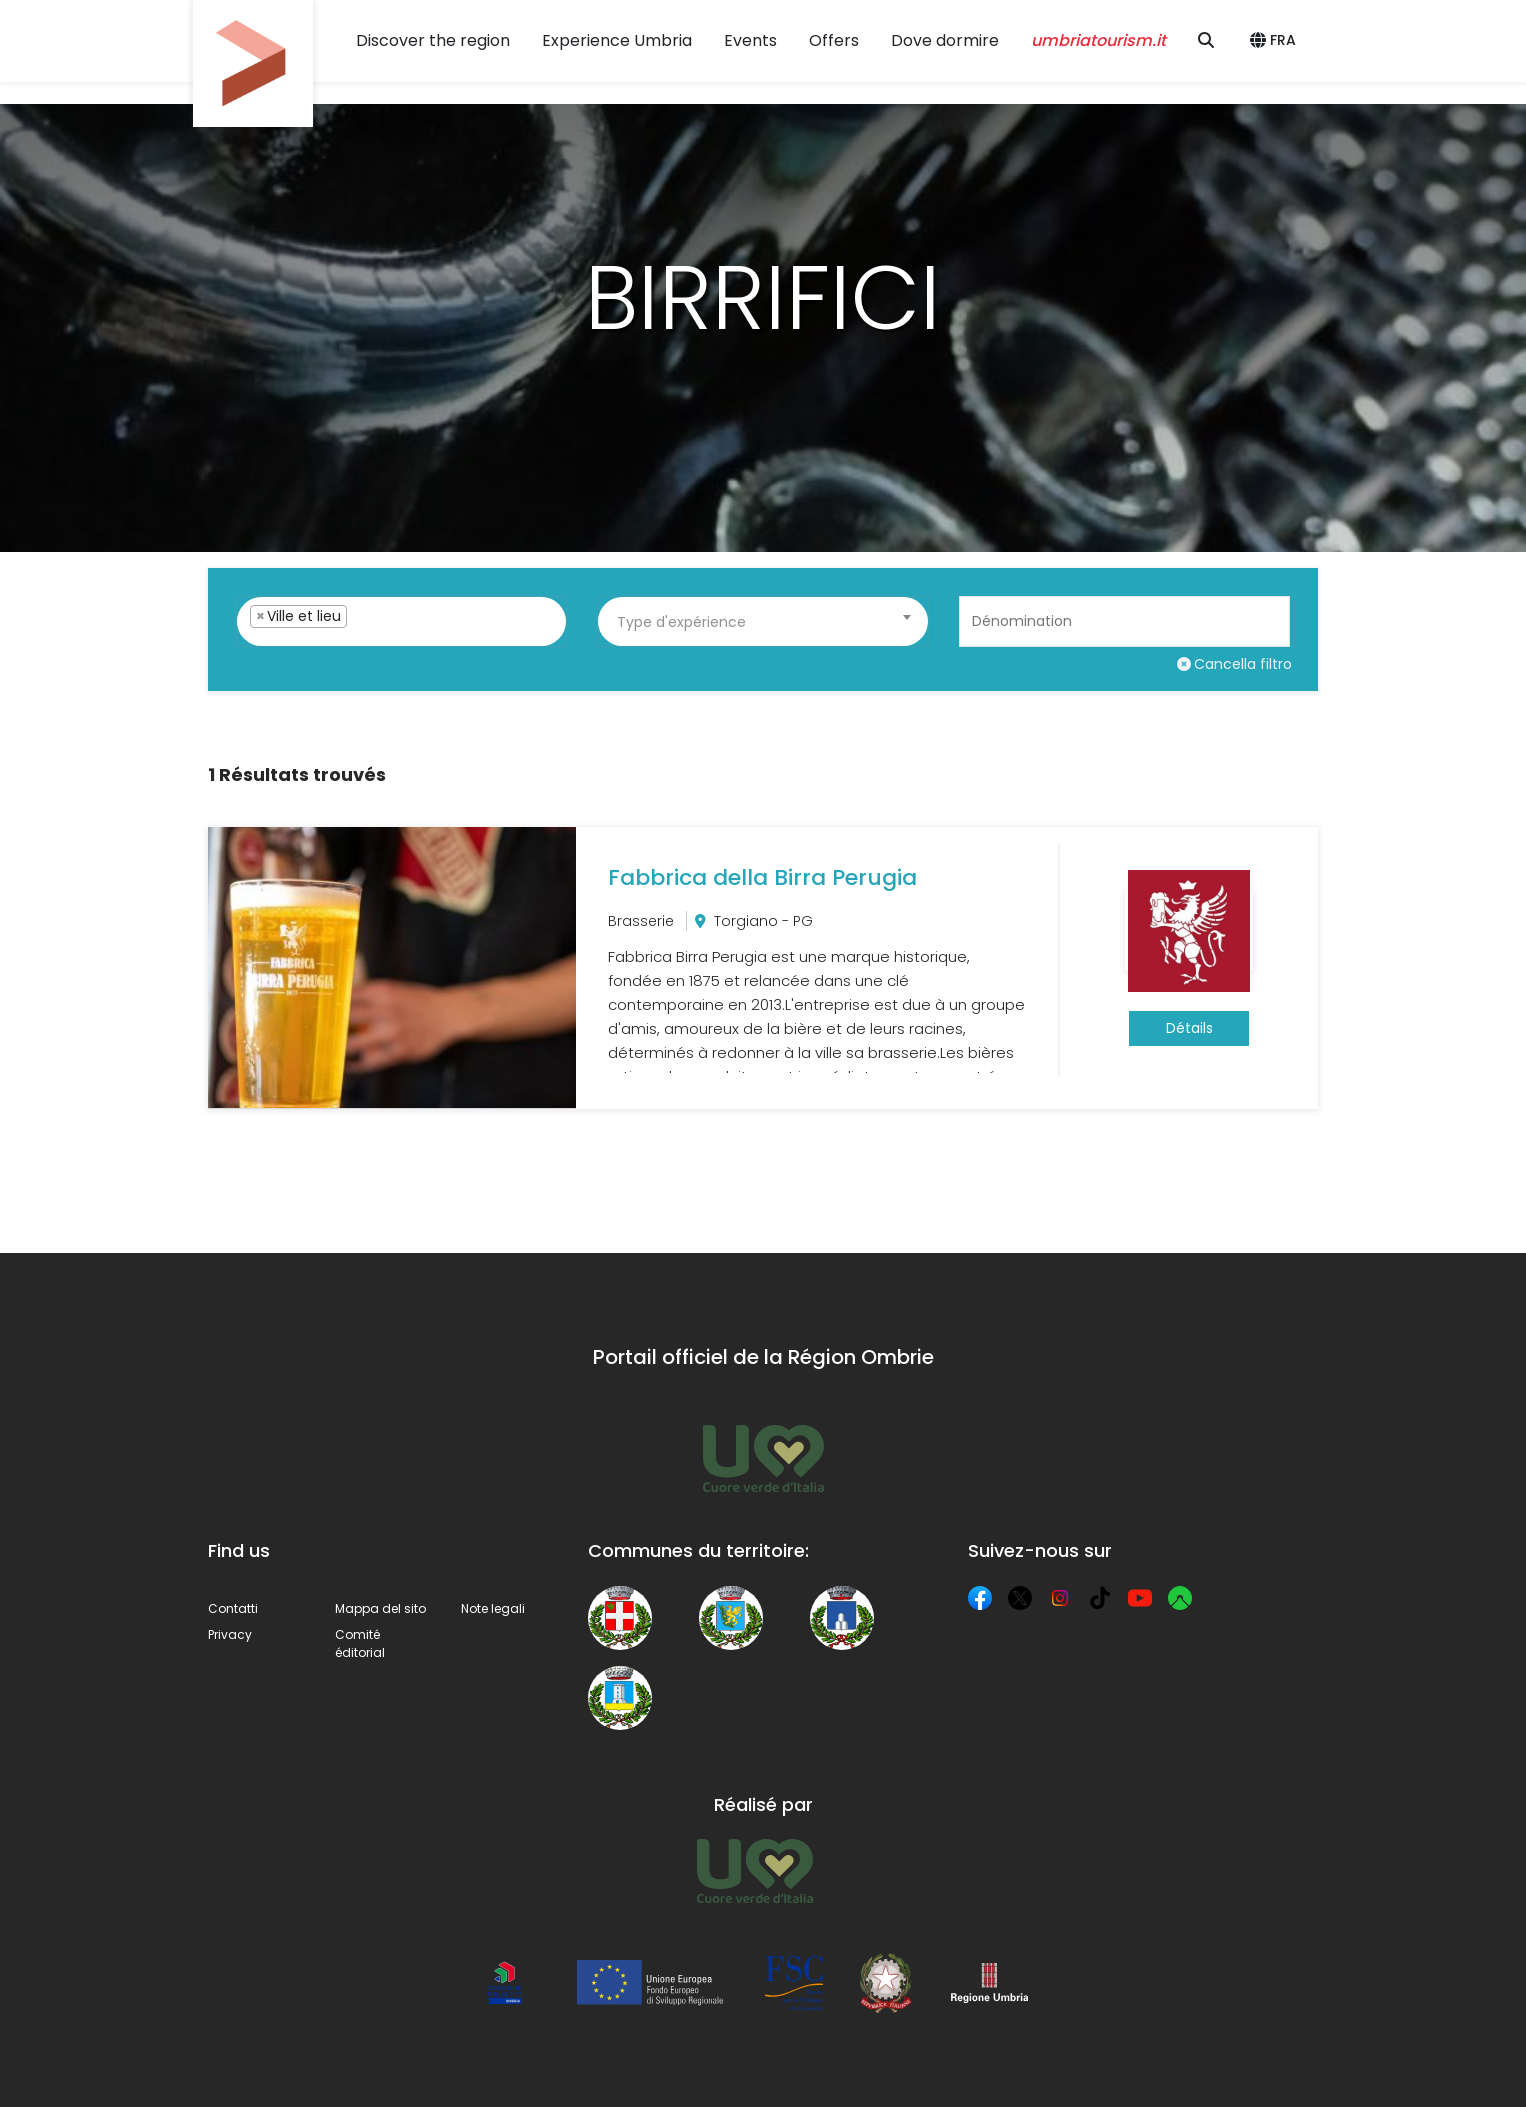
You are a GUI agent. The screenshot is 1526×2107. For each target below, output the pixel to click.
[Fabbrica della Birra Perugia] (763, 968)
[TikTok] (1100, 1598)
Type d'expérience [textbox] (681, 622)
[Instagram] (1060, 1598)
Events (750, 40)
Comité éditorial (360, 1643)
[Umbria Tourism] (754, 1871)
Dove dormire (945, 40)
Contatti (233, 1608)
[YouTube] (1140, 1598)
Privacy (230, 1634)
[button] (1276, 41)
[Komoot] (1180, 1598)
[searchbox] (385, 641)
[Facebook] (980, 1598)
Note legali (493, 1608)
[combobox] (401, 621)
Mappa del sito (380, 1608)
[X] (1020, 1598)
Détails (1189, 1028)
